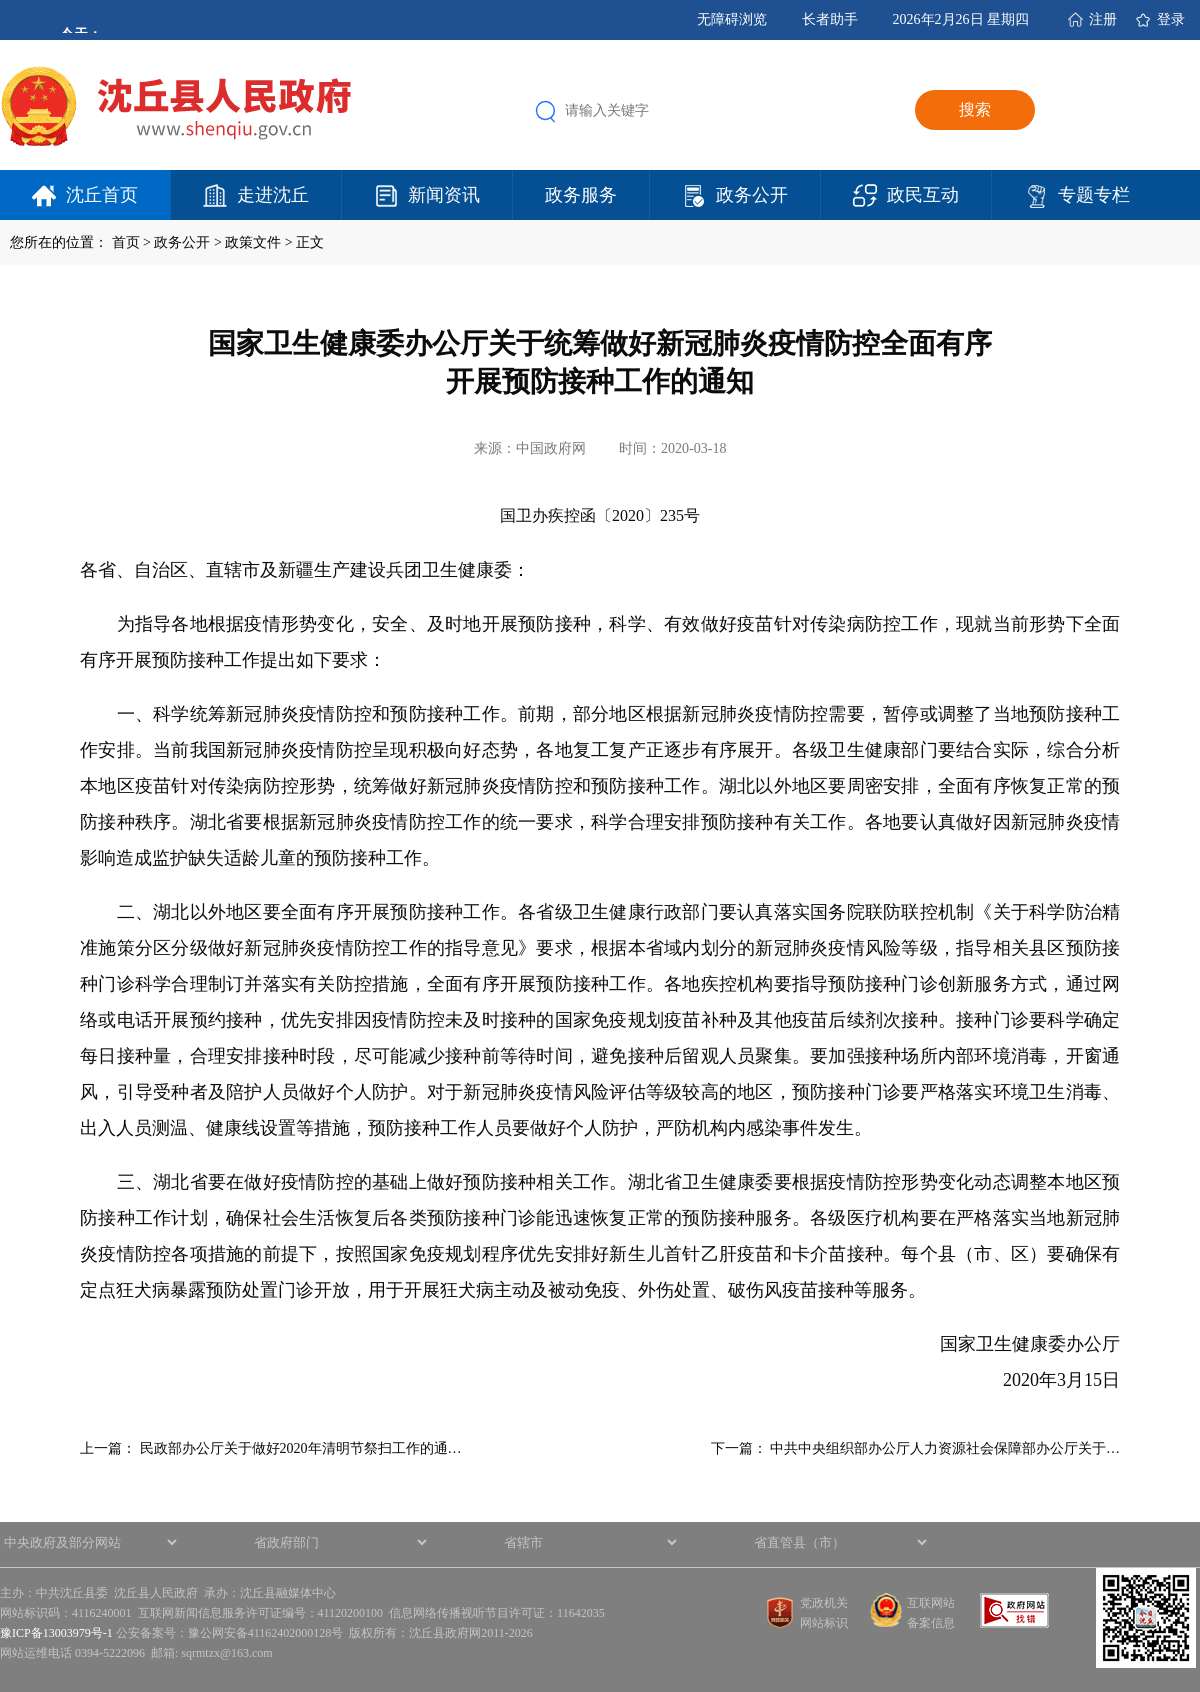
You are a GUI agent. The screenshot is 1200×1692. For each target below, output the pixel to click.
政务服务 (581, 195)
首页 (126, 242)
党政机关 (824, 1603)
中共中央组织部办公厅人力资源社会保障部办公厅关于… (945, 1448)
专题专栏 (1094, 195)
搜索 (975, 109)
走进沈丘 (273, 195)
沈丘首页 (102, 195)
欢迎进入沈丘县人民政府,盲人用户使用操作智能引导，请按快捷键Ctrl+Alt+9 (0, 0)
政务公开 (752, 195)
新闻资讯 (444, 195)
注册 (1103, 19)
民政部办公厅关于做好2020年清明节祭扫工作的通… (301, 1448)
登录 (1171, 19)
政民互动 (923, 195)
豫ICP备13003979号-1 (56, 1633)
